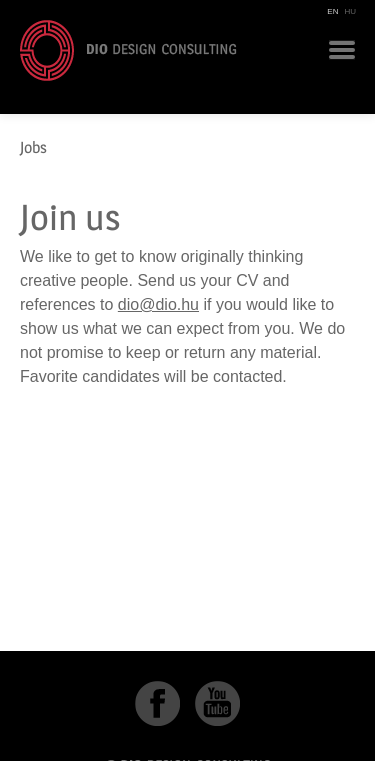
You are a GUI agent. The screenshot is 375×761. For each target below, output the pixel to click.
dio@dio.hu (158, 304)
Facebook (157, 703)
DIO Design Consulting (128, 50)
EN (332, 11)
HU (350, 11)
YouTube (217, 703)
